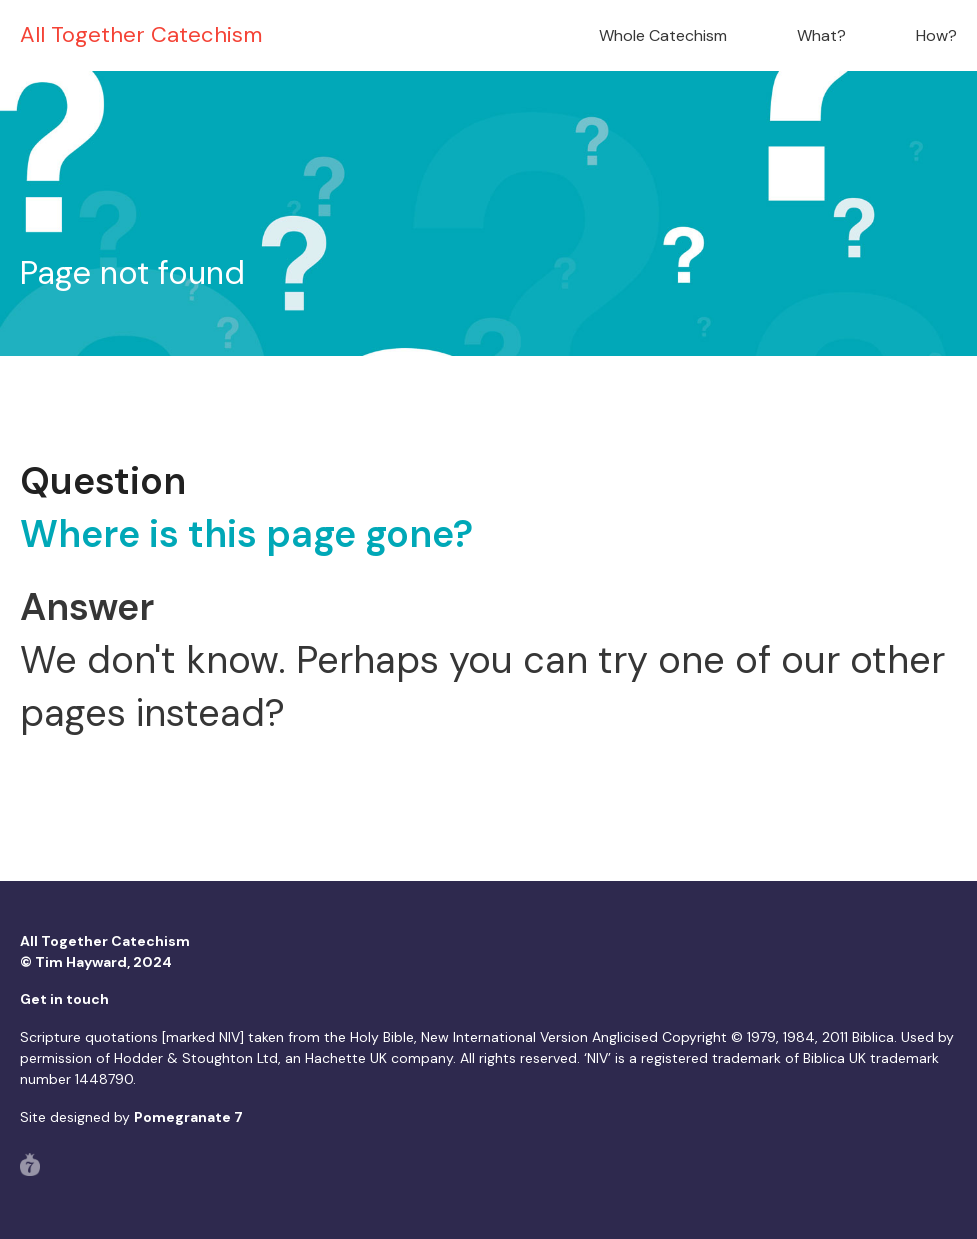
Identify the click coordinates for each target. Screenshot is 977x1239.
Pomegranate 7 (188, 1117)
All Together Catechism (141, 34)
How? (936, 35)
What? (821, 35)
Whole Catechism (663, 35)
